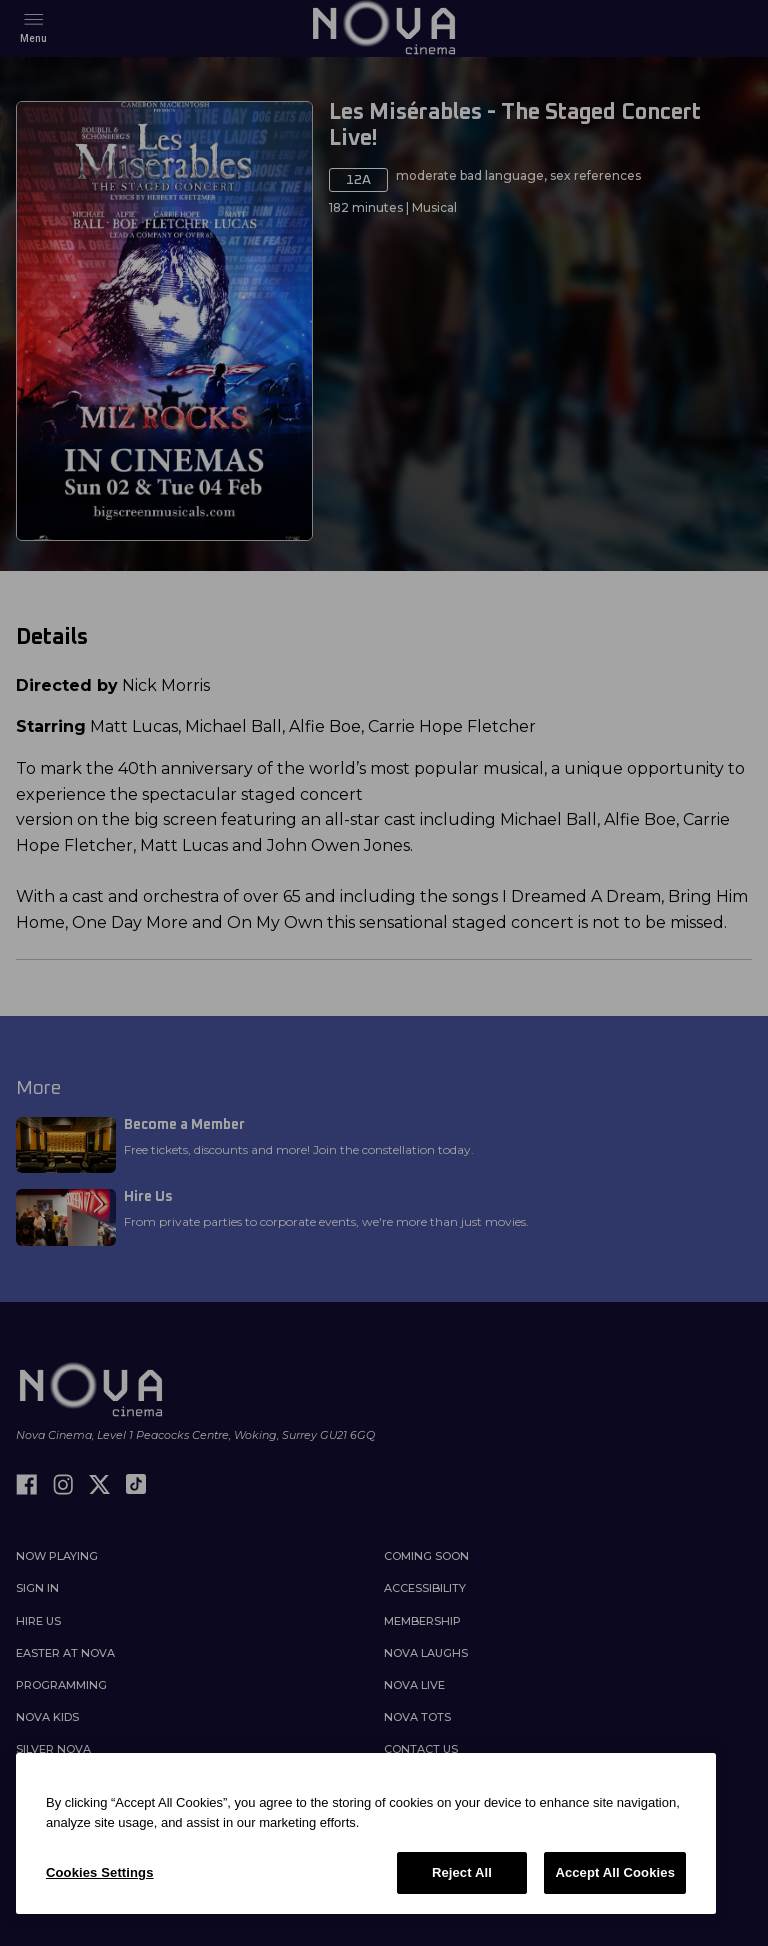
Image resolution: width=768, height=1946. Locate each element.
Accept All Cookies (615, 1872)
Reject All (462, 1872)
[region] (366, 1833)
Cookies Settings (100, 1872)
